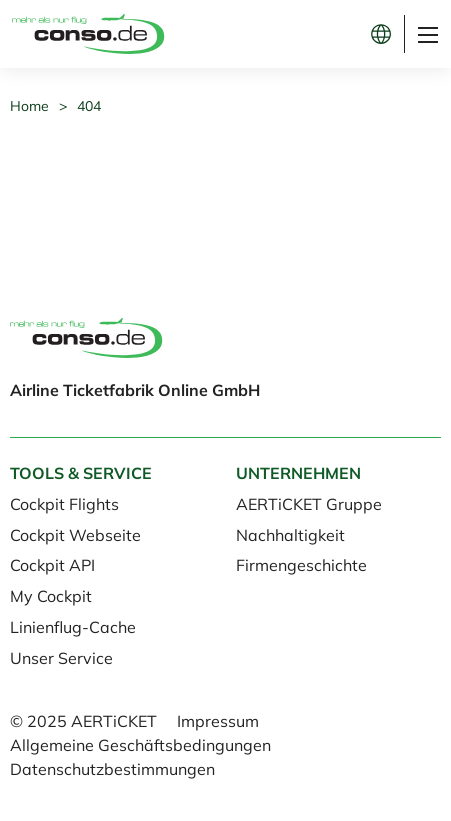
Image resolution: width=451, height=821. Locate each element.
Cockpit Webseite (75, 535)
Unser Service (61, 658)
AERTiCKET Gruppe (309, 504)
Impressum (218, 721)
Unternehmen (298, 473)
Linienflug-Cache (73, 627)
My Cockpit (51, 596)
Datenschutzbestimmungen (112, 769)
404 (89, 106)
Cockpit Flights (64, 504)
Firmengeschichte (301, 565)
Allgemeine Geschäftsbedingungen (140, 745)
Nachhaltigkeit (290, 535)
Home (29, 106)
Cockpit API (52, 565)
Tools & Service (81, 473)
